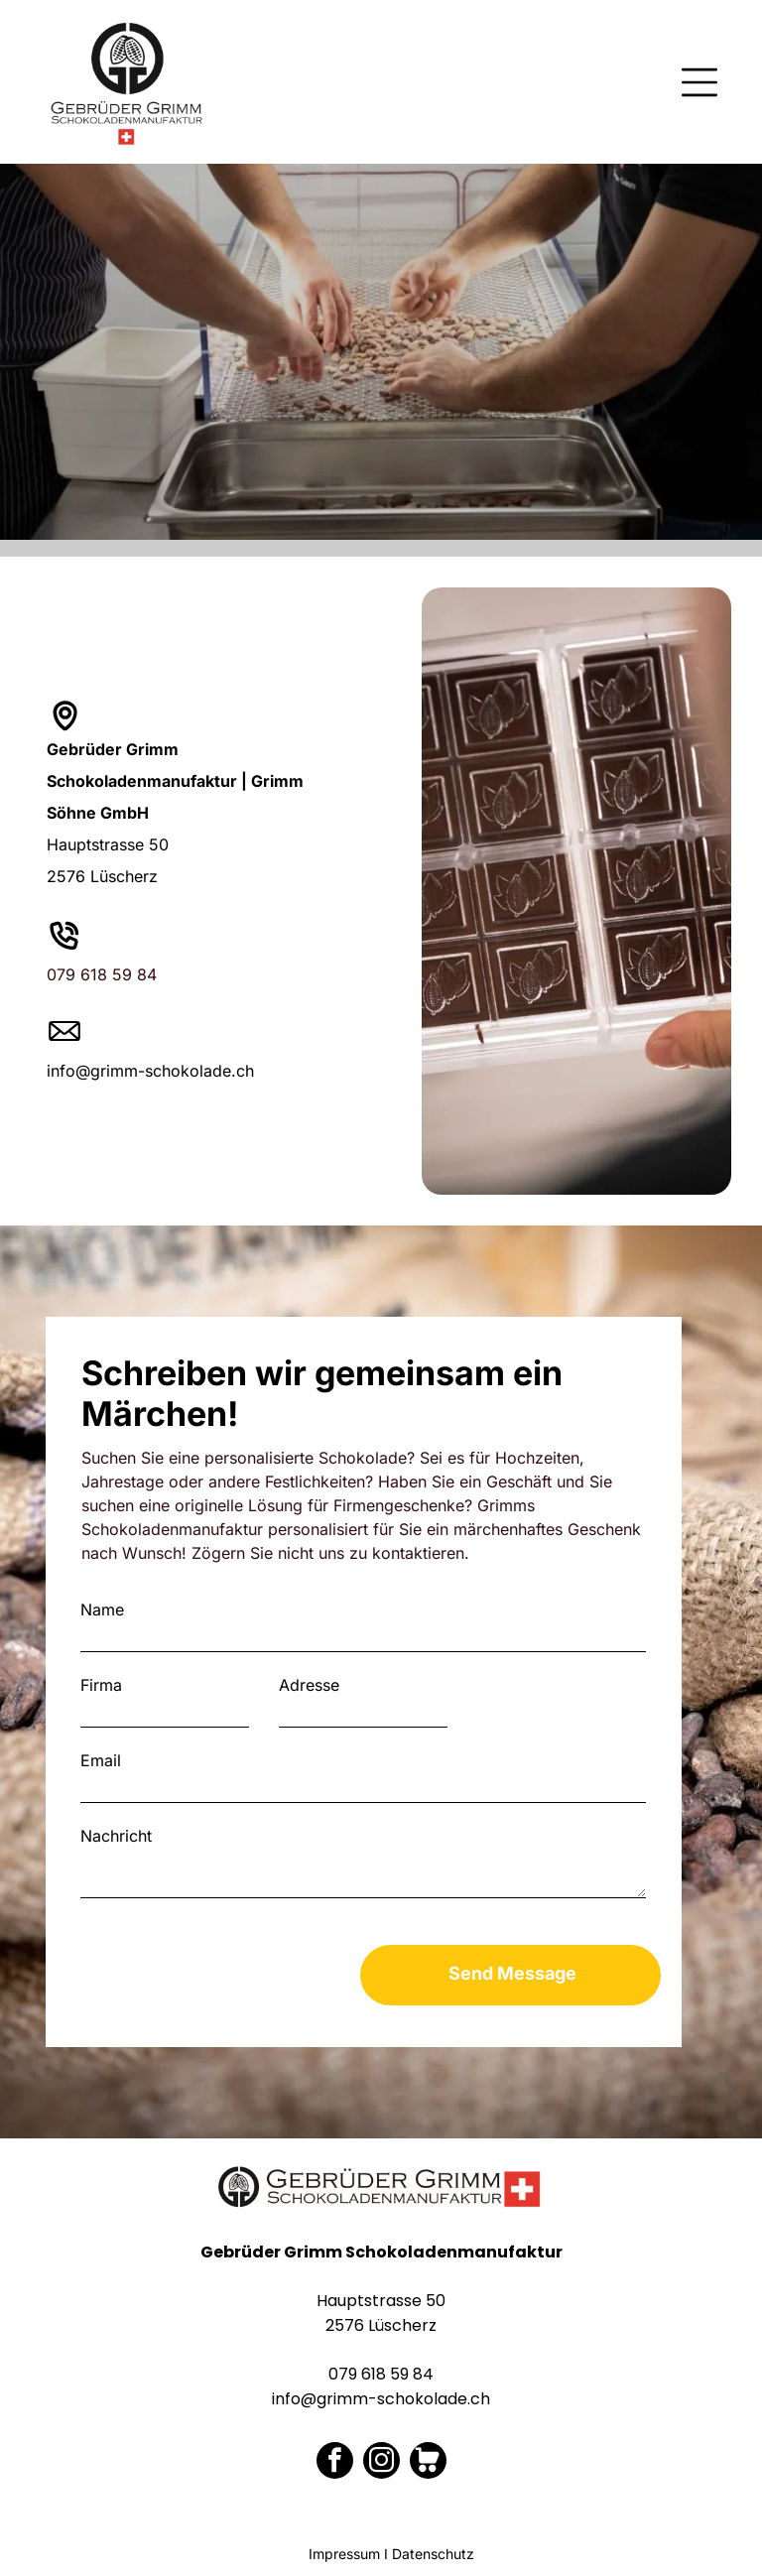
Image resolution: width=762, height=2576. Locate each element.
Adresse (309, 1685)
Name (102, 1609)
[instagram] (381, 2463)
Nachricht (116, 1836)
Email (100, 1760)
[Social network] (428, 2463)
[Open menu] (699, 82)
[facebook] (335, 2463)
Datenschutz (433, 2553)
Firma (101, 1685)
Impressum (344, 2553)
